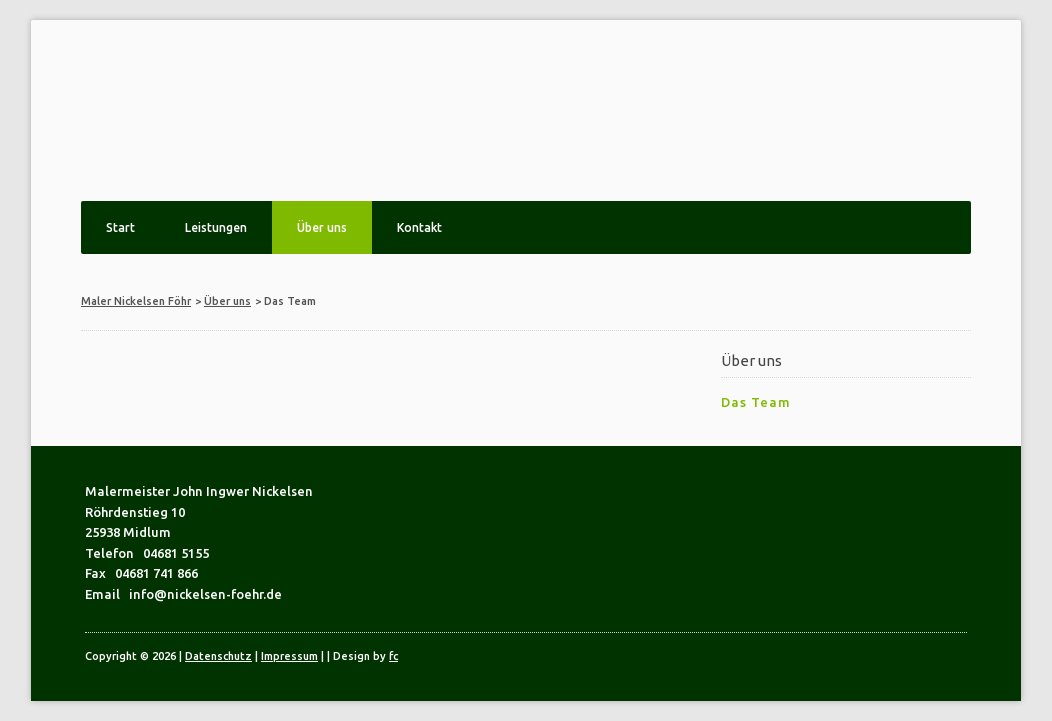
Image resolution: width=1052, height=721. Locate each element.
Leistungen (216, 227)
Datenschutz (218, 656)
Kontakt (419, 227)
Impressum (289, 656)
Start (120, 227)
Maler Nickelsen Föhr (136, 301)
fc (393, 656)
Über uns (322, 227)
